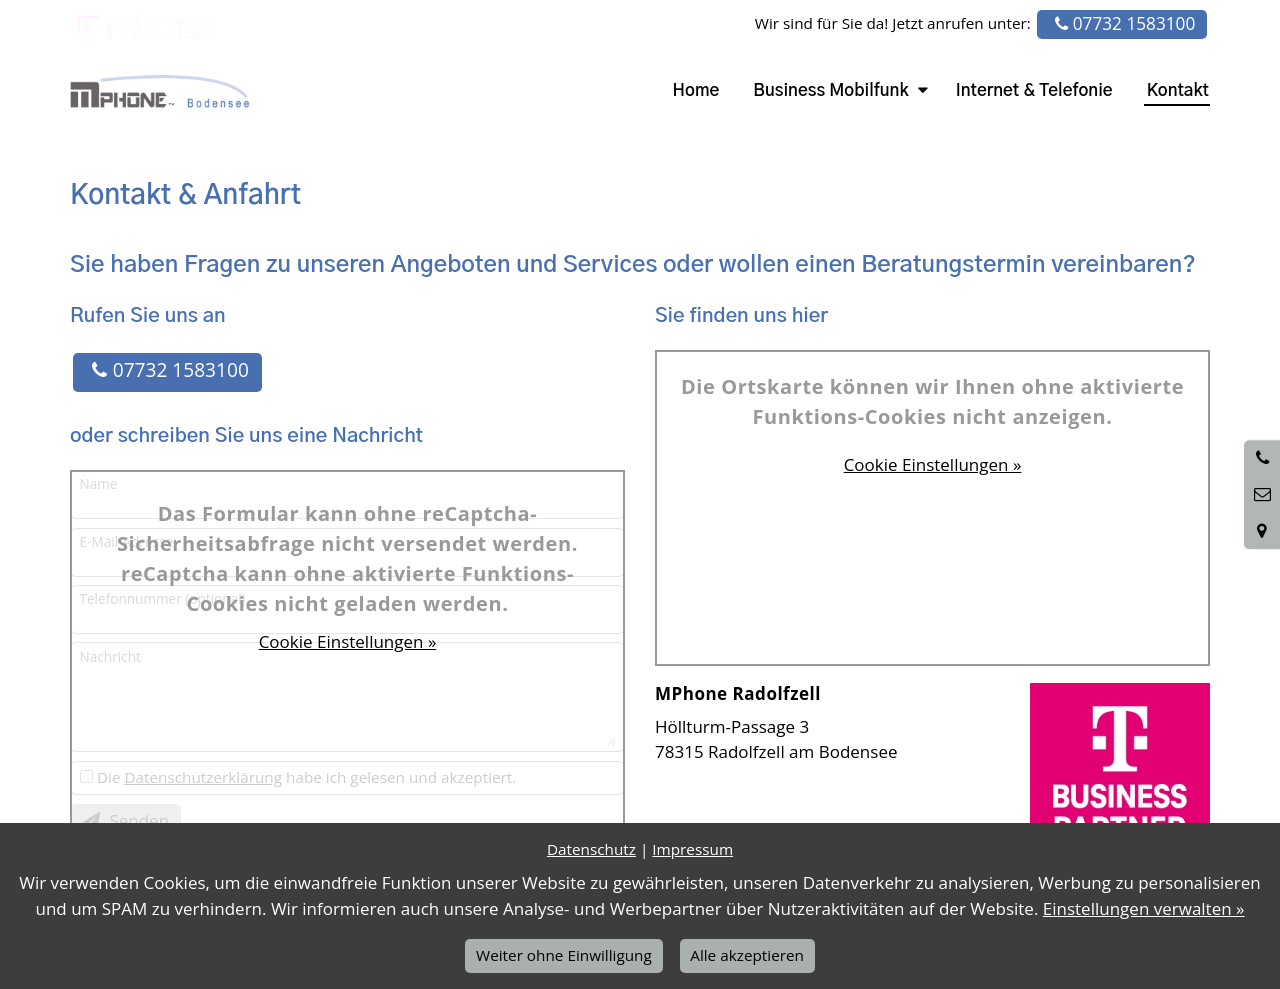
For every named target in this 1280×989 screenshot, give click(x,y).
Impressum (692, 849)
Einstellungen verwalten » (1144, 908)
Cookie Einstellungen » (348, 641)
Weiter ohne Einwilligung (564, 955)
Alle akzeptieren (747, 955)
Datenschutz (591, 849)
